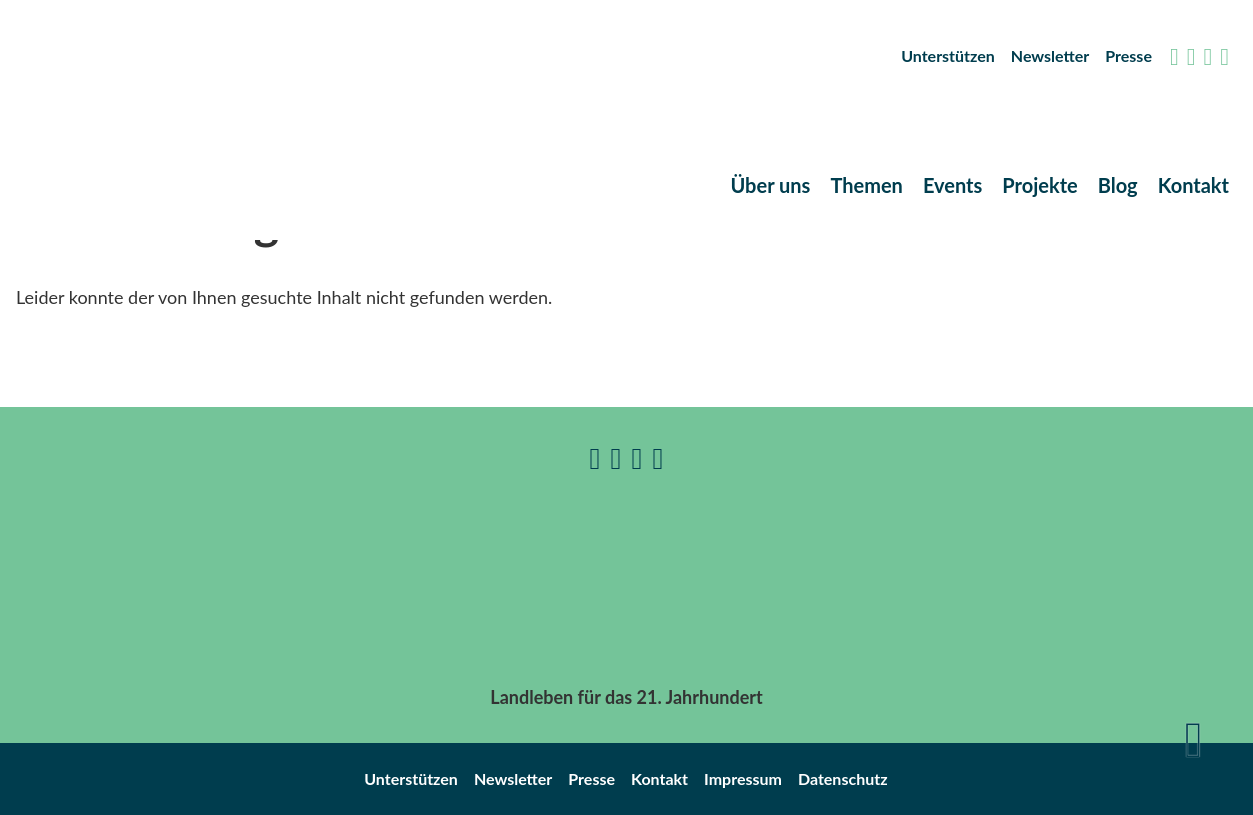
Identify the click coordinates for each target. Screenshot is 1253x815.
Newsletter (1050, 55)
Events (952, 185)
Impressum (743, 778)
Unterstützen (948, 55)
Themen (866, 185)
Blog (1118, 185)
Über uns (770, 185)
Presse (1128, 55)
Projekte (1039, 185)
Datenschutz (843, 778)
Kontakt (1193, 185)
